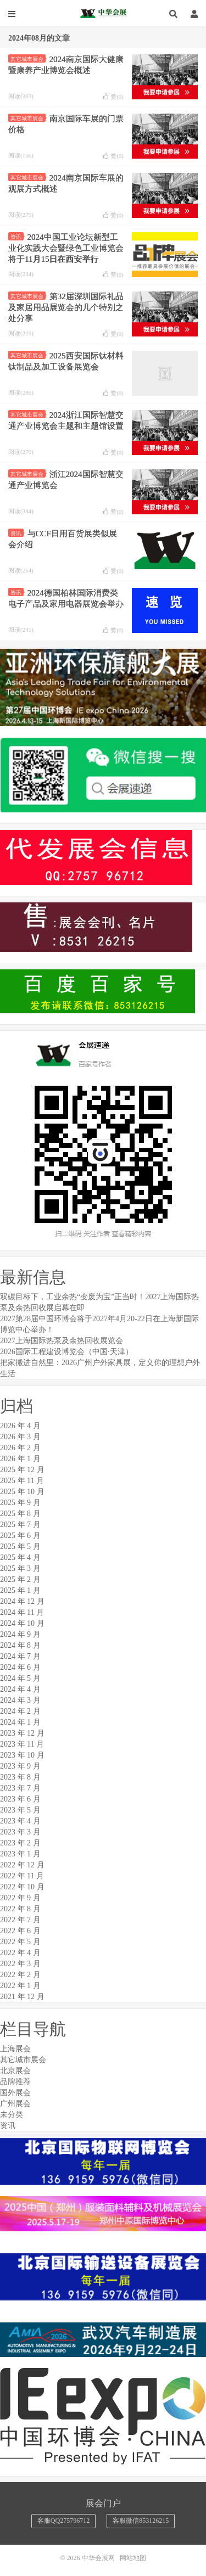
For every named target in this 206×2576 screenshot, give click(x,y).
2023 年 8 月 (20, 1777)
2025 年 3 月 (20, 1568)
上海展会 (15, 2049)
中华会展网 (103, 13)
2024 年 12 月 (22, 1601)
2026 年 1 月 (20, 1459)
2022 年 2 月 (20, 1975)
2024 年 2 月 (20, 1711)
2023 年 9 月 (20, 1766)
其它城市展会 (28, 59)
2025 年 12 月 (22, 1470)
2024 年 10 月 (22, 1623)
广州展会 (15, 2104)
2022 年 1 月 (20, 1986)
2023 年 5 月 (20, 1810)
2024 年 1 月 (20, 1722)
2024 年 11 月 (22, 1612)
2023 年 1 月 (20, 1854)
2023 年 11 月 (22, 1744)
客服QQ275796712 (63, 2520)
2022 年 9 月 (20, 1898)
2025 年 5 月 (20, 1546)
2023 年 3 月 (20, 1832)
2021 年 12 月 (22, 1997)
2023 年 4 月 (20, 1821)
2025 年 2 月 (20, 1579)
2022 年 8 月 (20, 1909)
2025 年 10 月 (22, 1492)
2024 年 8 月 (20, 1645)
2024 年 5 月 (20, 1678)
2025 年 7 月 (20, 1524)
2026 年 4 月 (20, 1426)
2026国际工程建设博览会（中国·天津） (66, 1352)
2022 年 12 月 (22, 1865)
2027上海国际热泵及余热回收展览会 (61, 1341)
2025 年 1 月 (20, 1590)
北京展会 (15, 2071)
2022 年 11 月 (22, 1876)
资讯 (17, 237)
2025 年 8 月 (20, 1513)
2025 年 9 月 (20, 1503)
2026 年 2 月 (20, 1448)
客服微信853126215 (141, 2520)
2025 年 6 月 (20, 1535)
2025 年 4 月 (20, 1557)
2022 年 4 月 (20, 1953)
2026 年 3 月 (20, 1437)
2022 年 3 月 (20, 1964)
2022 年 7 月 (20, 1920)
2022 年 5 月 (20, 1942)
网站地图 (133, 2558)
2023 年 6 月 (20, 1799)
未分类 (11, 2115)
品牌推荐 (15, 2082)
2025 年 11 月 (22, 1481)
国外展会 (15, 2093)
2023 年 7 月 (20, 1788)
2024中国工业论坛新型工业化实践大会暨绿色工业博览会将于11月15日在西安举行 (66, 248)
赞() (113, 96)
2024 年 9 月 (20, 1634)
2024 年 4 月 (20, 1689)
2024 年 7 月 (20, 1656)
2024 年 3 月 (20, 1700)
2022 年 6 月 (20, 1931)
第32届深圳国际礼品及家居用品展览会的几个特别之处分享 (66, 307)
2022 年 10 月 (22, 1887)
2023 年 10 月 (22, 1755)
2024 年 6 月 (20, 1667)
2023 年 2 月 (20, 1843)
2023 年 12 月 (22, 1733)
